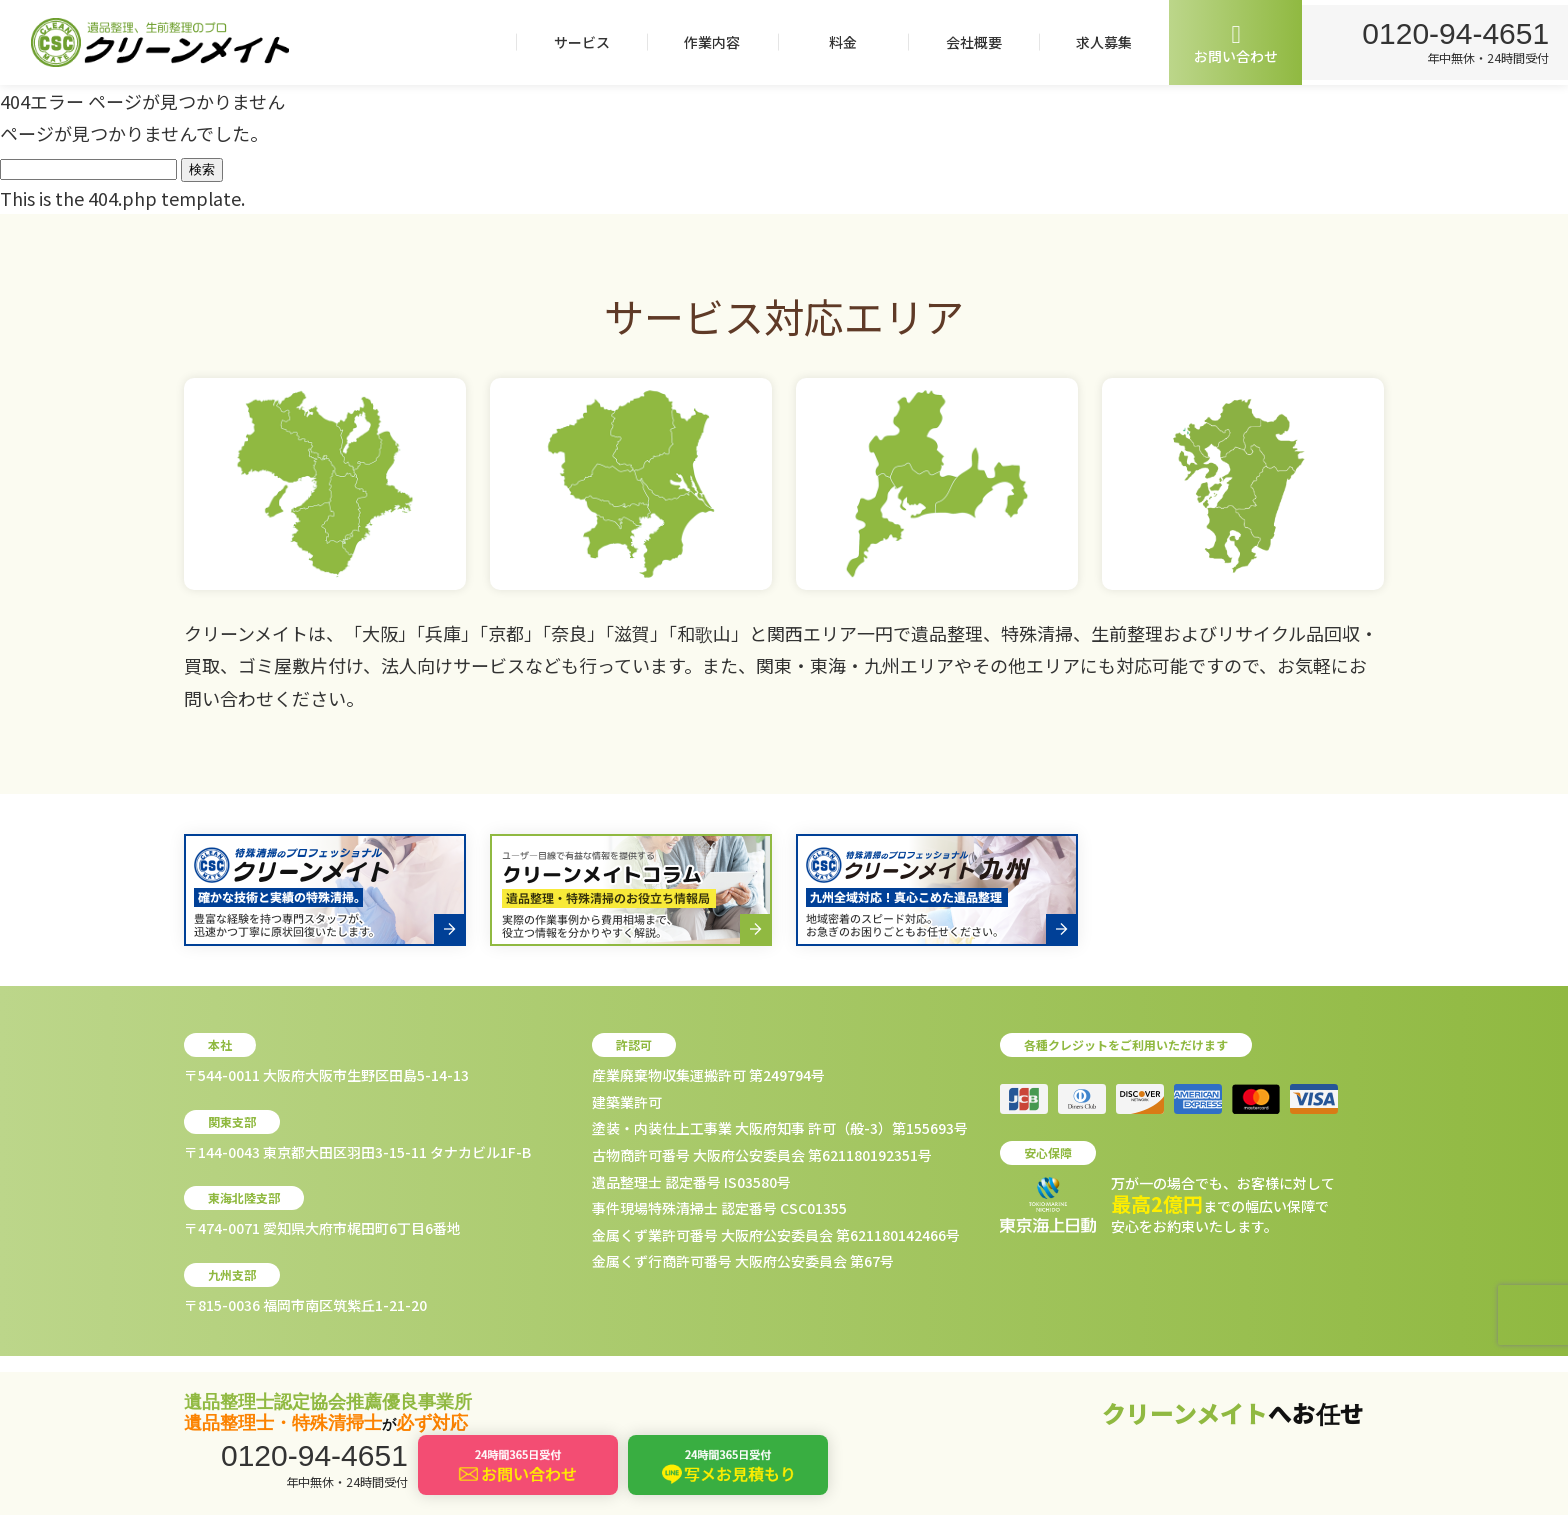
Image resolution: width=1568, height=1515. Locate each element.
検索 (202, 169)
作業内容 (705, 42)
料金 (836, 42)
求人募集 (1097, 42)
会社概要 (966, 42)
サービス (574, 42)
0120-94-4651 (1452, 31)
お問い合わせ (1229, 43)
